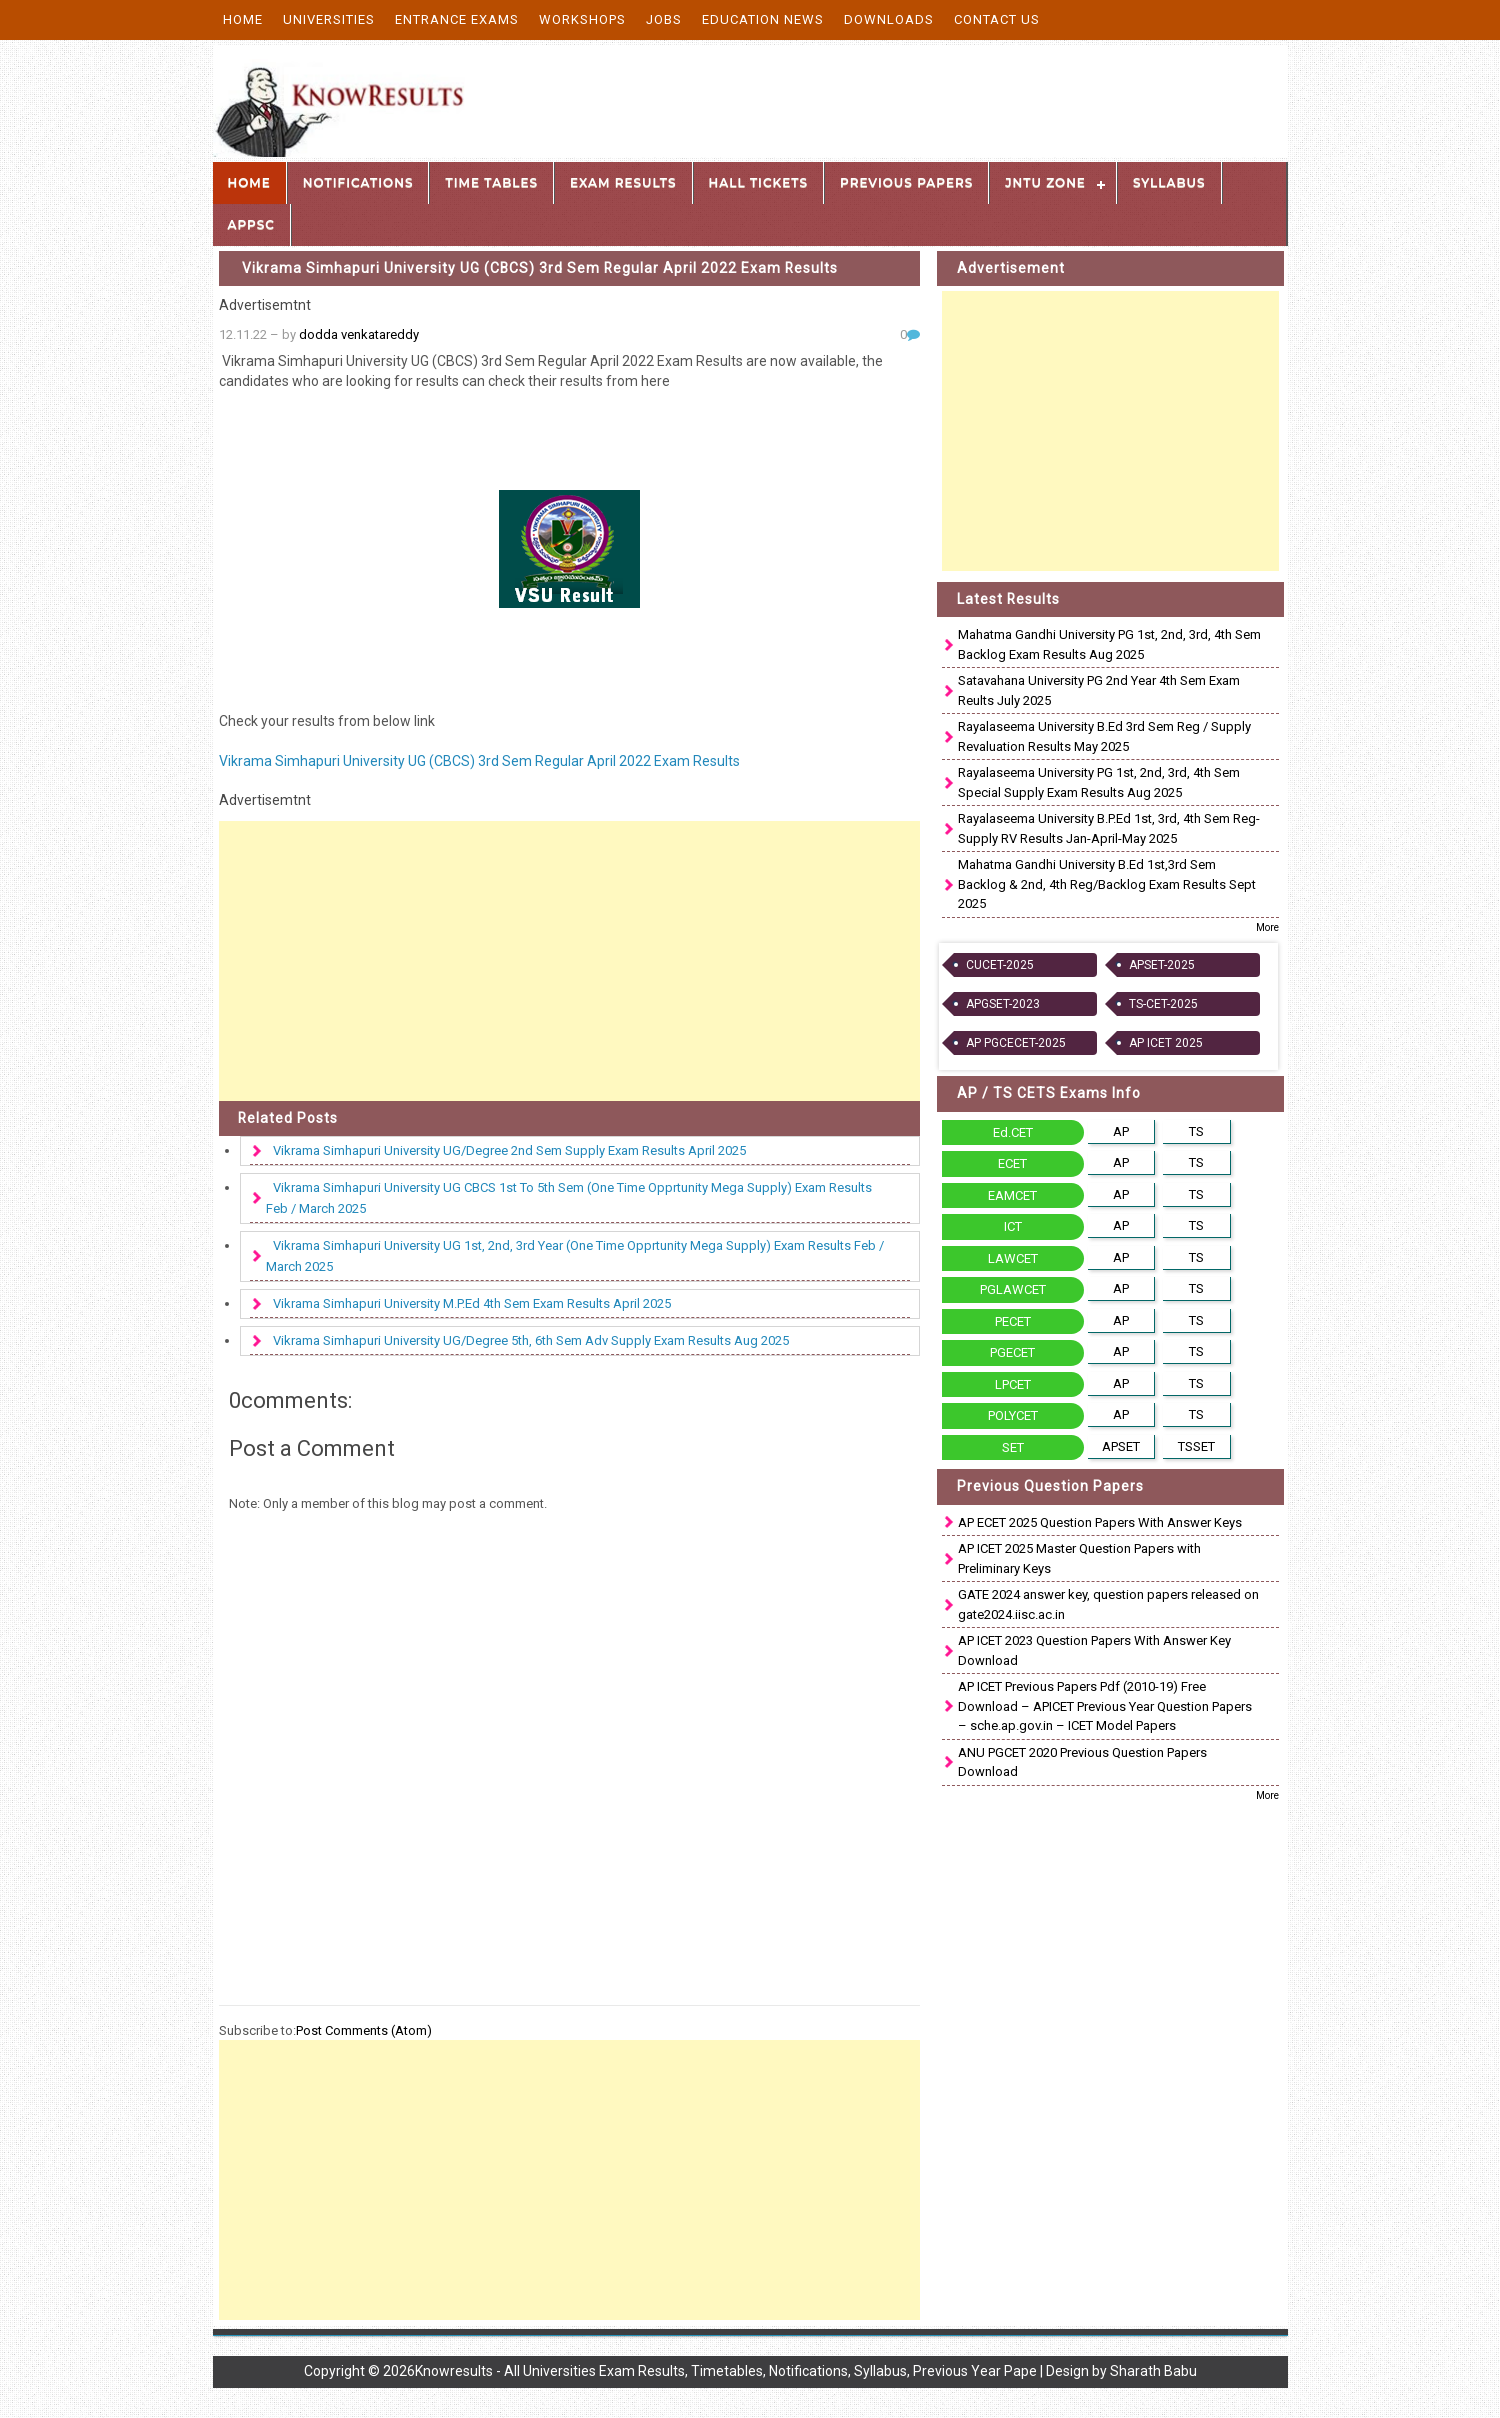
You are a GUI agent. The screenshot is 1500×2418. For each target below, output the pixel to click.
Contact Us (997, 19)
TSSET (1196, 1446)
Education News (763, 19)
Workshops (582, 19)
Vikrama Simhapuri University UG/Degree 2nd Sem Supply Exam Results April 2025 (509, 1150)
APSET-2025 (1162, 965)
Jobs (664, 19)
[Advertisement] (570, 961)
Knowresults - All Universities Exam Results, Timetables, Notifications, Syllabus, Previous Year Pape (726, 2371)
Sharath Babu (1153, 2371)
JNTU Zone (1045, 182)
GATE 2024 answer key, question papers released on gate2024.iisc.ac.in (1108, 1604)
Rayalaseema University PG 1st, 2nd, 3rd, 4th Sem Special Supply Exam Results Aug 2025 (1099, 782)
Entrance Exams (457, 19)
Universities (329, 19)
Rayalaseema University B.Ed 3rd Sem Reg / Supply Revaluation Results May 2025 (1104, 736)
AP (1121, 1131)
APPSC (251, 224)
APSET (1121, 1446)
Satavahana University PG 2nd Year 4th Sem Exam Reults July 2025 (1099, 690)
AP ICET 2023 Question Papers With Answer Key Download (1094, 1650)
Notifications (358, 182)
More (1267, 927)
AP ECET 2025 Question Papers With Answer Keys (1100, 1522)
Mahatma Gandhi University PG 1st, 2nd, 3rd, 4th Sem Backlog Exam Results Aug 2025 (1109, 644)
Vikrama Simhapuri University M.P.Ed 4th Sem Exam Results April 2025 (472, 1303)
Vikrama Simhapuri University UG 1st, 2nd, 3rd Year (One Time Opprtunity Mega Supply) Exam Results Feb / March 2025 (575, 1256)
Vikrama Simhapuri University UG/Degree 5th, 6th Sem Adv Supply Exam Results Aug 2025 (531, 1340)
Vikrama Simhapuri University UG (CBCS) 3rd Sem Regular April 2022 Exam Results (540, 268)
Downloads (889, 19)
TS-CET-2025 (1163, 1004)
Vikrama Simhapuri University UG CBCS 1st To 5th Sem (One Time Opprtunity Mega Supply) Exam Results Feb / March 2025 (569, 1198)
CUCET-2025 (1000, 965)
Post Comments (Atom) (364, 2030)
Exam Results (623, 182)
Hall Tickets (759, 182)
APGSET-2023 (1003, 1004)
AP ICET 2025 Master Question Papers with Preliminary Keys (1079, 1558)
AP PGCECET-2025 (1016, 1043)
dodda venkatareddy (359, 334)
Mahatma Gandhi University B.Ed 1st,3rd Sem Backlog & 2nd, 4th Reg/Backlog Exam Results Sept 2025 (1107, 884)
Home (243, 19)
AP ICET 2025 (1166, 1043)
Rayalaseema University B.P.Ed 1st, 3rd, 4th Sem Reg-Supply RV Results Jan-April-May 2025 (1109, 828)
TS (1196, 1131)
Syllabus (1169, 182)
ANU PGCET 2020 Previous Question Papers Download (1082, 1762)
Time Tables (491, 182)
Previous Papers (906, 182)
